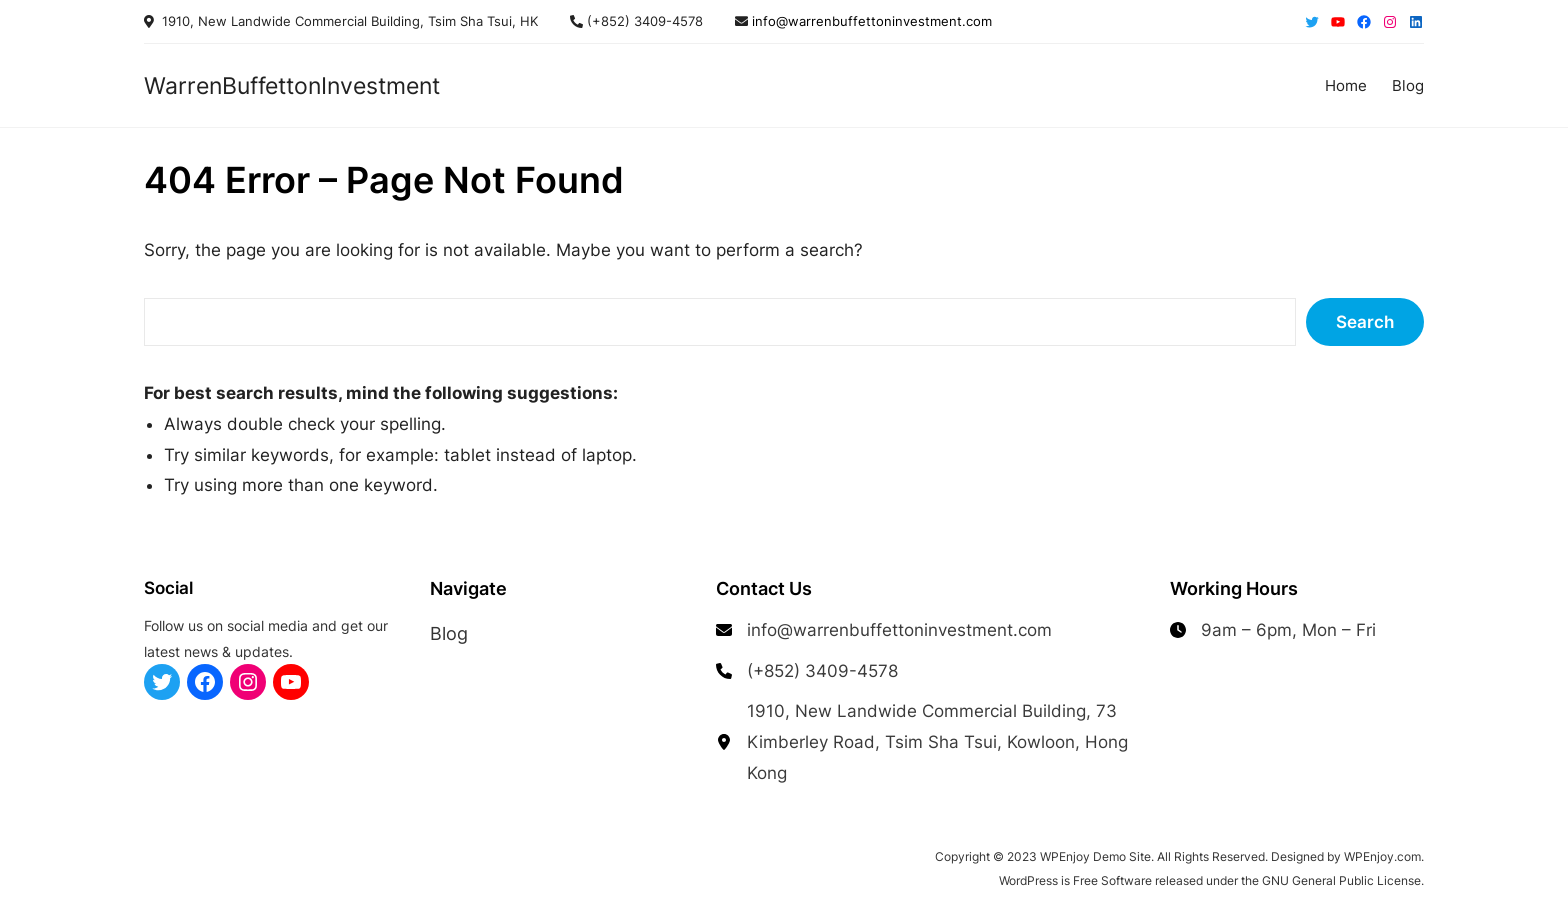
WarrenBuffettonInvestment (292, 85)
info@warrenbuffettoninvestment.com (870, 21)
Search (1365, 322)
